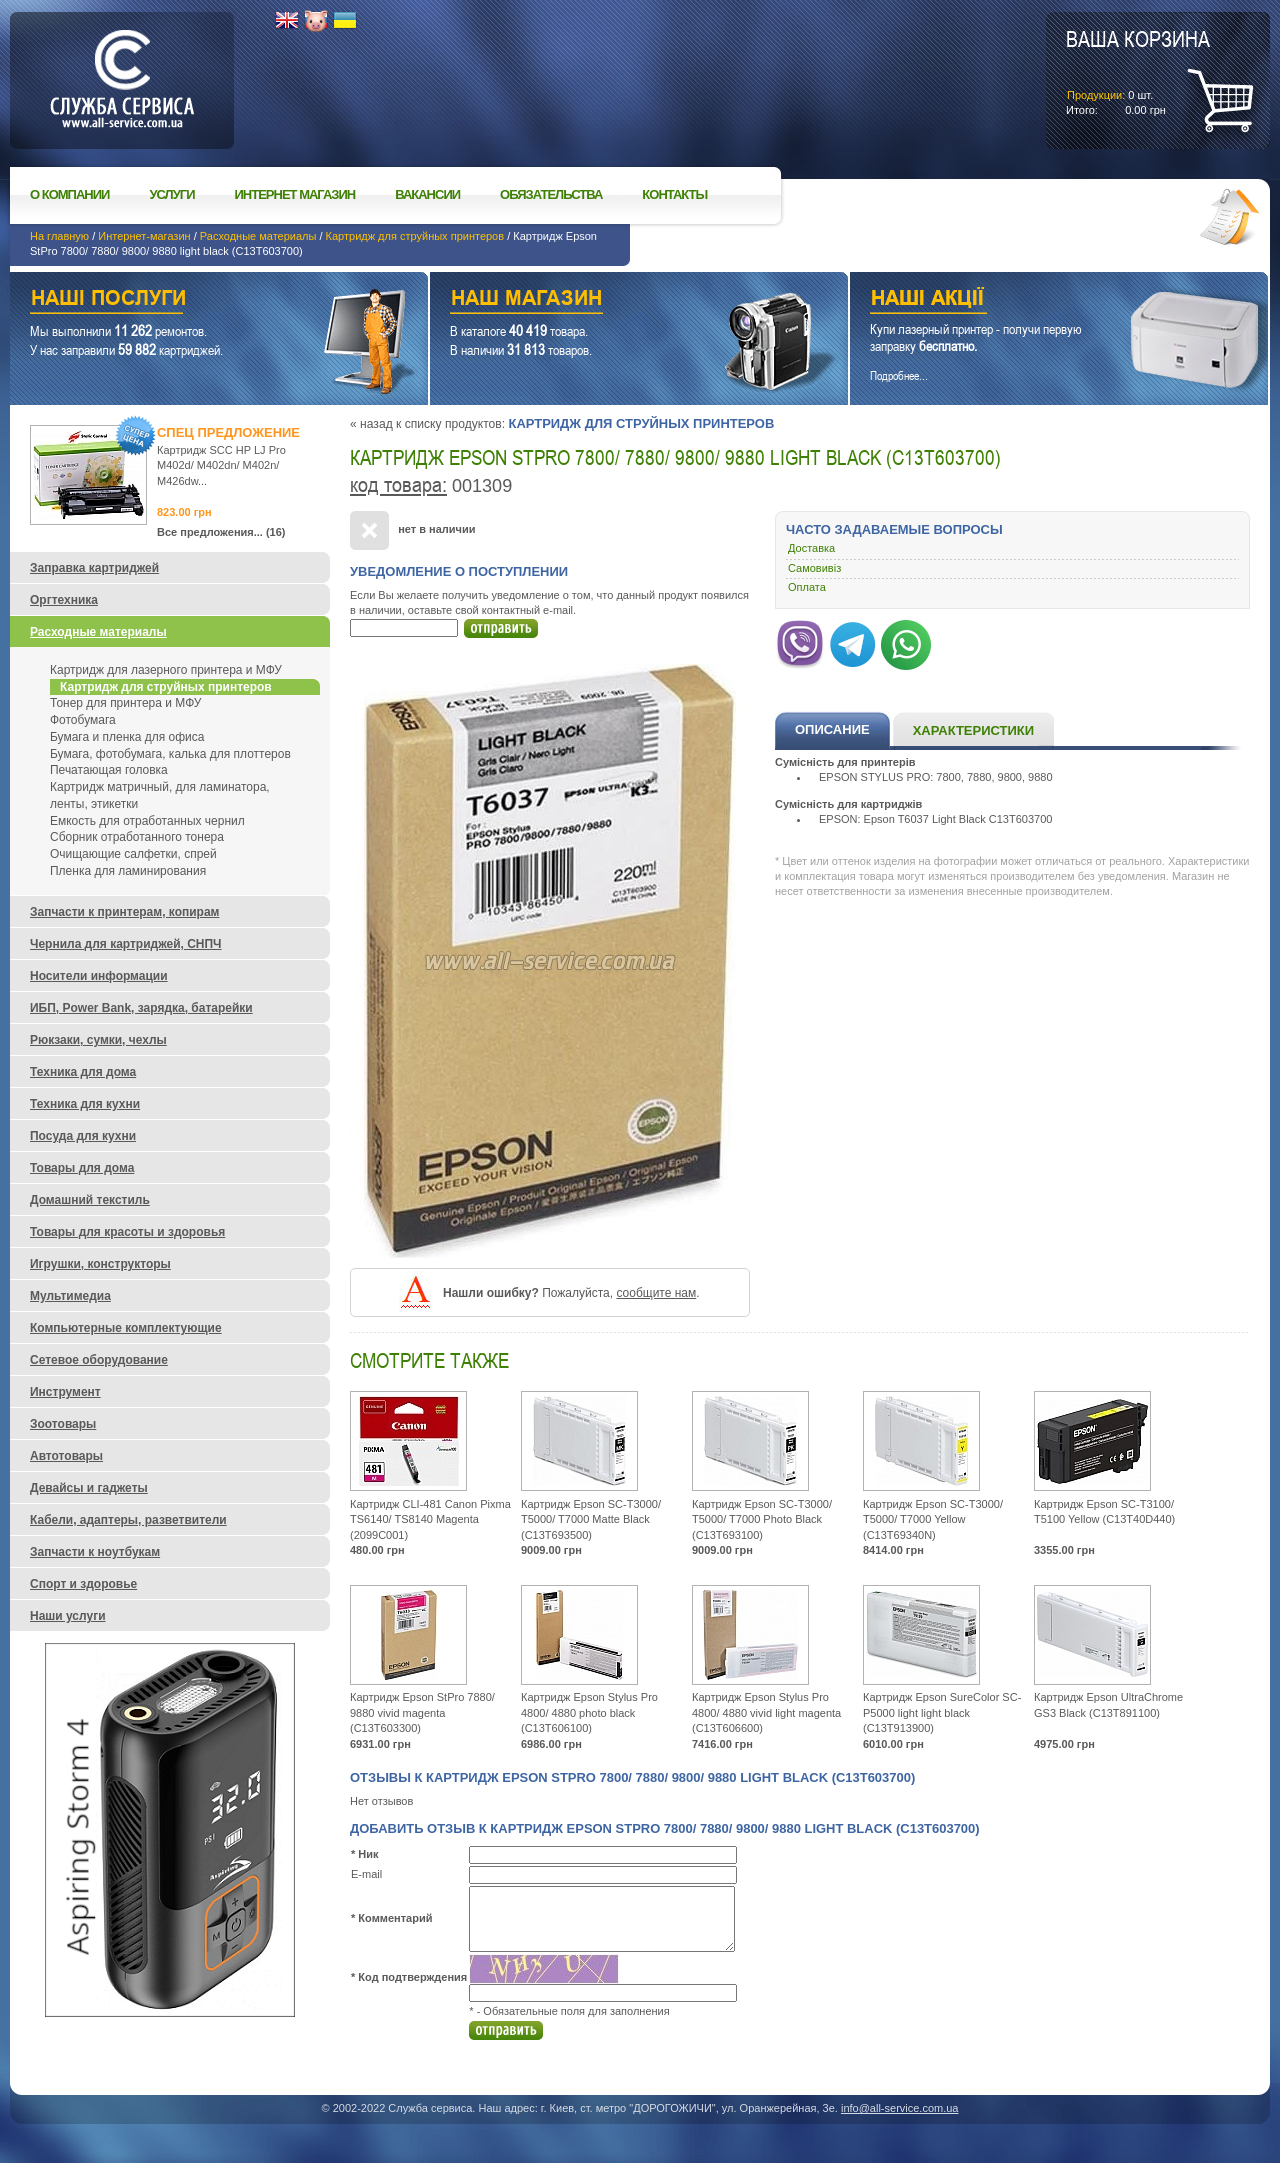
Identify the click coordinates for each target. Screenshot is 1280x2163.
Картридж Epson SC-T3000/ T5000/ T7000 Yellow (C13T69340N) (933, 1519)
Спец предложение (228, 432)
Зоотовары (63, 1424)
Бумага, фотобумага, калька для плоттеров (170, 754)
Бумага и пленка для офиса (127, 737)
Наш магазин (604, 300)
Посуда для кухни (83, 1136)
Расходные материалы (258, 236)
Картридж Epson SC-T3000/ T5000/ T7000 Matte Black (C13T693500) (591, 1519)
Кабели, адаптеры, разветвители (128, 1520)
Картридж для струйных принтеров (415, 236)
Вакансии (427, 194)
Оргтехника (64, 600)
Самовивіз (814, 568)
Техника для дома (83, 1072)
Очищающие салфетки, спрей (133, 854)
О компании (69, 194)
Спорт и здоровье (83, 1584)
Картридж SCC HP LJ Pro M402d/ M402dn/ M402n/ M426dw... (221, 465)
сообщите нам (656, 1293)
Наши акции (1031, 300)
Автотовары (66, 1456)
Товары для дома (82, 1168)
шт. (1138, 71)
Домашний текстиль (90, 1200)
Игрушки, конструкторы (100, 1264)
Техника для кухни (85, 1104)
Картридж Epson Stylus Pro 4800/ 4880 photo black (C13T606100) (589, 1712)
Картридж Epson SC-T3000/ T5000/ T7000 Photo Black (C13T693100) (762, 1519)
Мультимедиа (70, 1296)
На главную (59, 236)
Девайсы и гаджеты (89, 1488)
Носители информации (99, 976)
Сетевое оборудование (99, 1360)
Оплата (807, 587)
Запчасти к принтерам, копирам (124, 912)
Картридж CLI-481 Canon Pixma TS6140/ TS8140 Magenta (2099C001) (430, 1519)
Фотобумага (83, 720)
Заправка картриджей (94, 568)
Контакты (674, 194)
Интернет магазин (295, 194)
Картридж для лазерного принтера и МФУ (166, 670)
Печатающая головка (109, 770)
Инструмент (65, 1392)
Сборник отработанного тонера (137, 837)
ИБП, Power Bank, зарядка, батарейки (141, 1008)
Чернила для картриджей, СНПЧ (126, 944)
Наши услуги (194, 300)
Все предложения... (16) (221, 532)
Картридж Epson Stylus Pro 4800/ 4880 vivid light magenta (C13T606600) (766, 1712)
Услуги (171, 194)
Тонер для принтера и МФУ (125, 703)
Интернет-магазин (144, 236)
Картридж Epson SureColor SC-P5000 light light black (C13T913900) (942, 1712)
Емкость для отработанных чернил (147, 821)
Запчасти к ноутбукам (95, 1552)
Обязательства (551, 194)
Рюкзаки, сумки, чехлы (98, 1040)
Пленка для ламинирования (128, 871)
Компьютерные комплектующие (126, 1328)
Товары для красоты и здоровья (127, 1232)
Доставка (811, 548)
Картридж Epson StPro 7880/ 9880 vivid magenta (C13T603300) (422, 1712)
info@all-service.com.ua (900, 2108)
